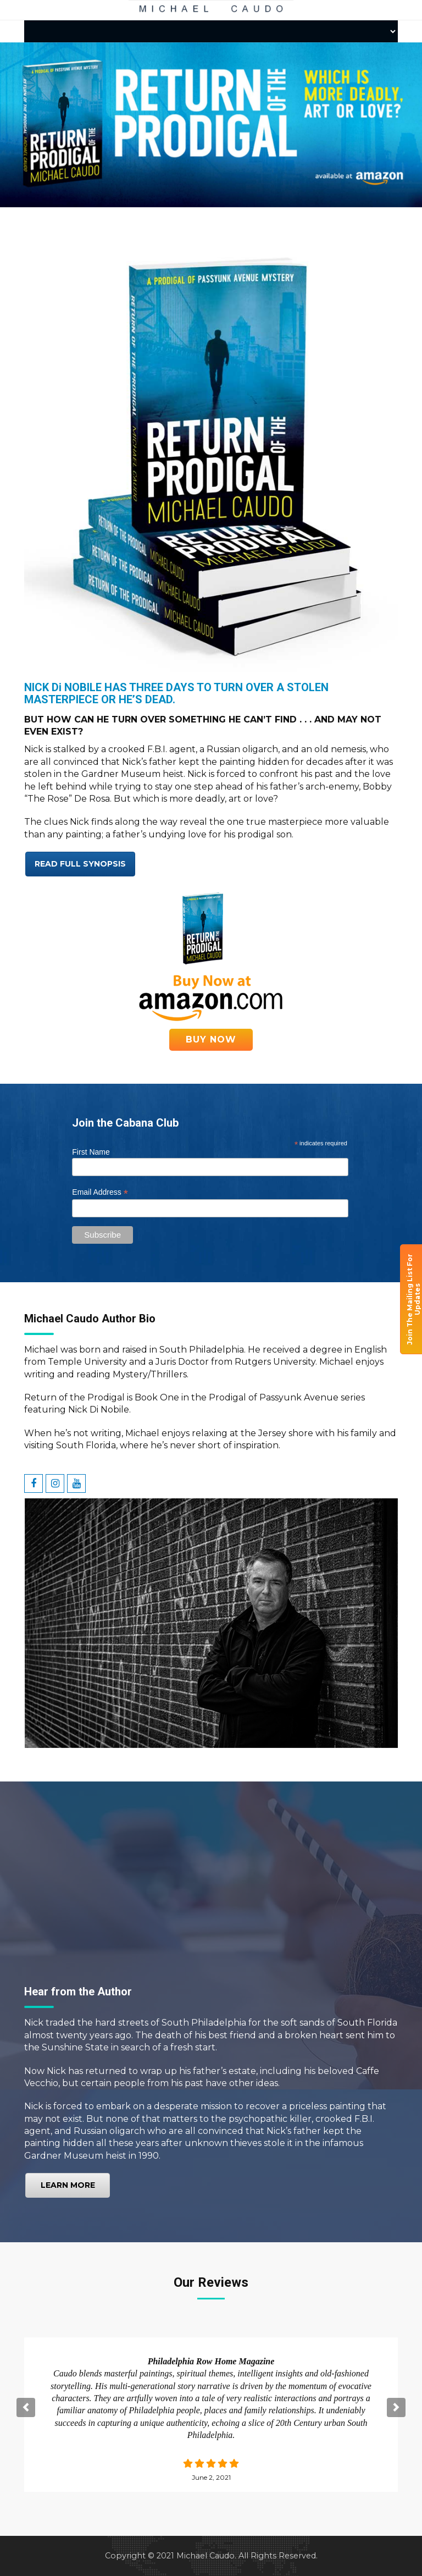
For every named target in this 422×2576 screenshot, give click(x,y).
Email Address (100, 1192)
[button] (25, 2407)
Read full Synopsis (80, 864)
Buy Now (211, 1039)
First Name (90, 1152)
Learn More (68, 2185)
